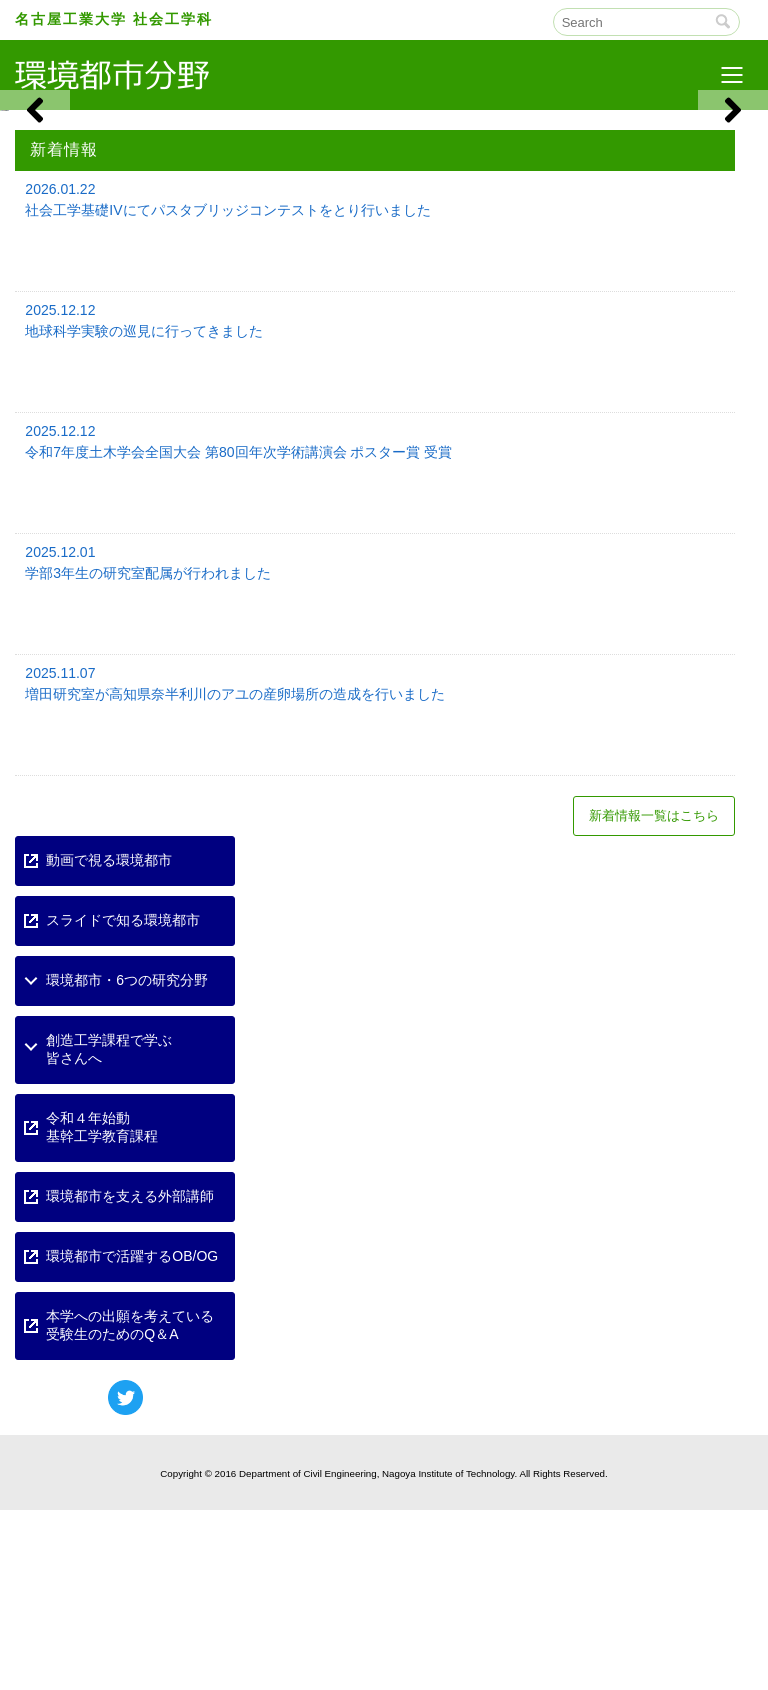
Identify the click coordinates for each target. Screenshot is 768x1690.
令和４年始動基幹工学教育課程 (102, 1307)
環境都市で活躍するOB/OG (132, 1436)
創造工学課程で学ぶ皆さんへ (109, 1229)
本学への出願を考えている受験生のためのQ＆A (130, 1505)
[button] (35, 200)
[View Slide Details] (192, 200)
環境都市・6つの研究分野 (127, 1160)
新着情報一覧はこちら (654, 995)
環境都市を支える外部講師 (130, 1376)
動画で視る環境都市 (109, 1040)
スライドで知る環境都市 (123, 1100)
